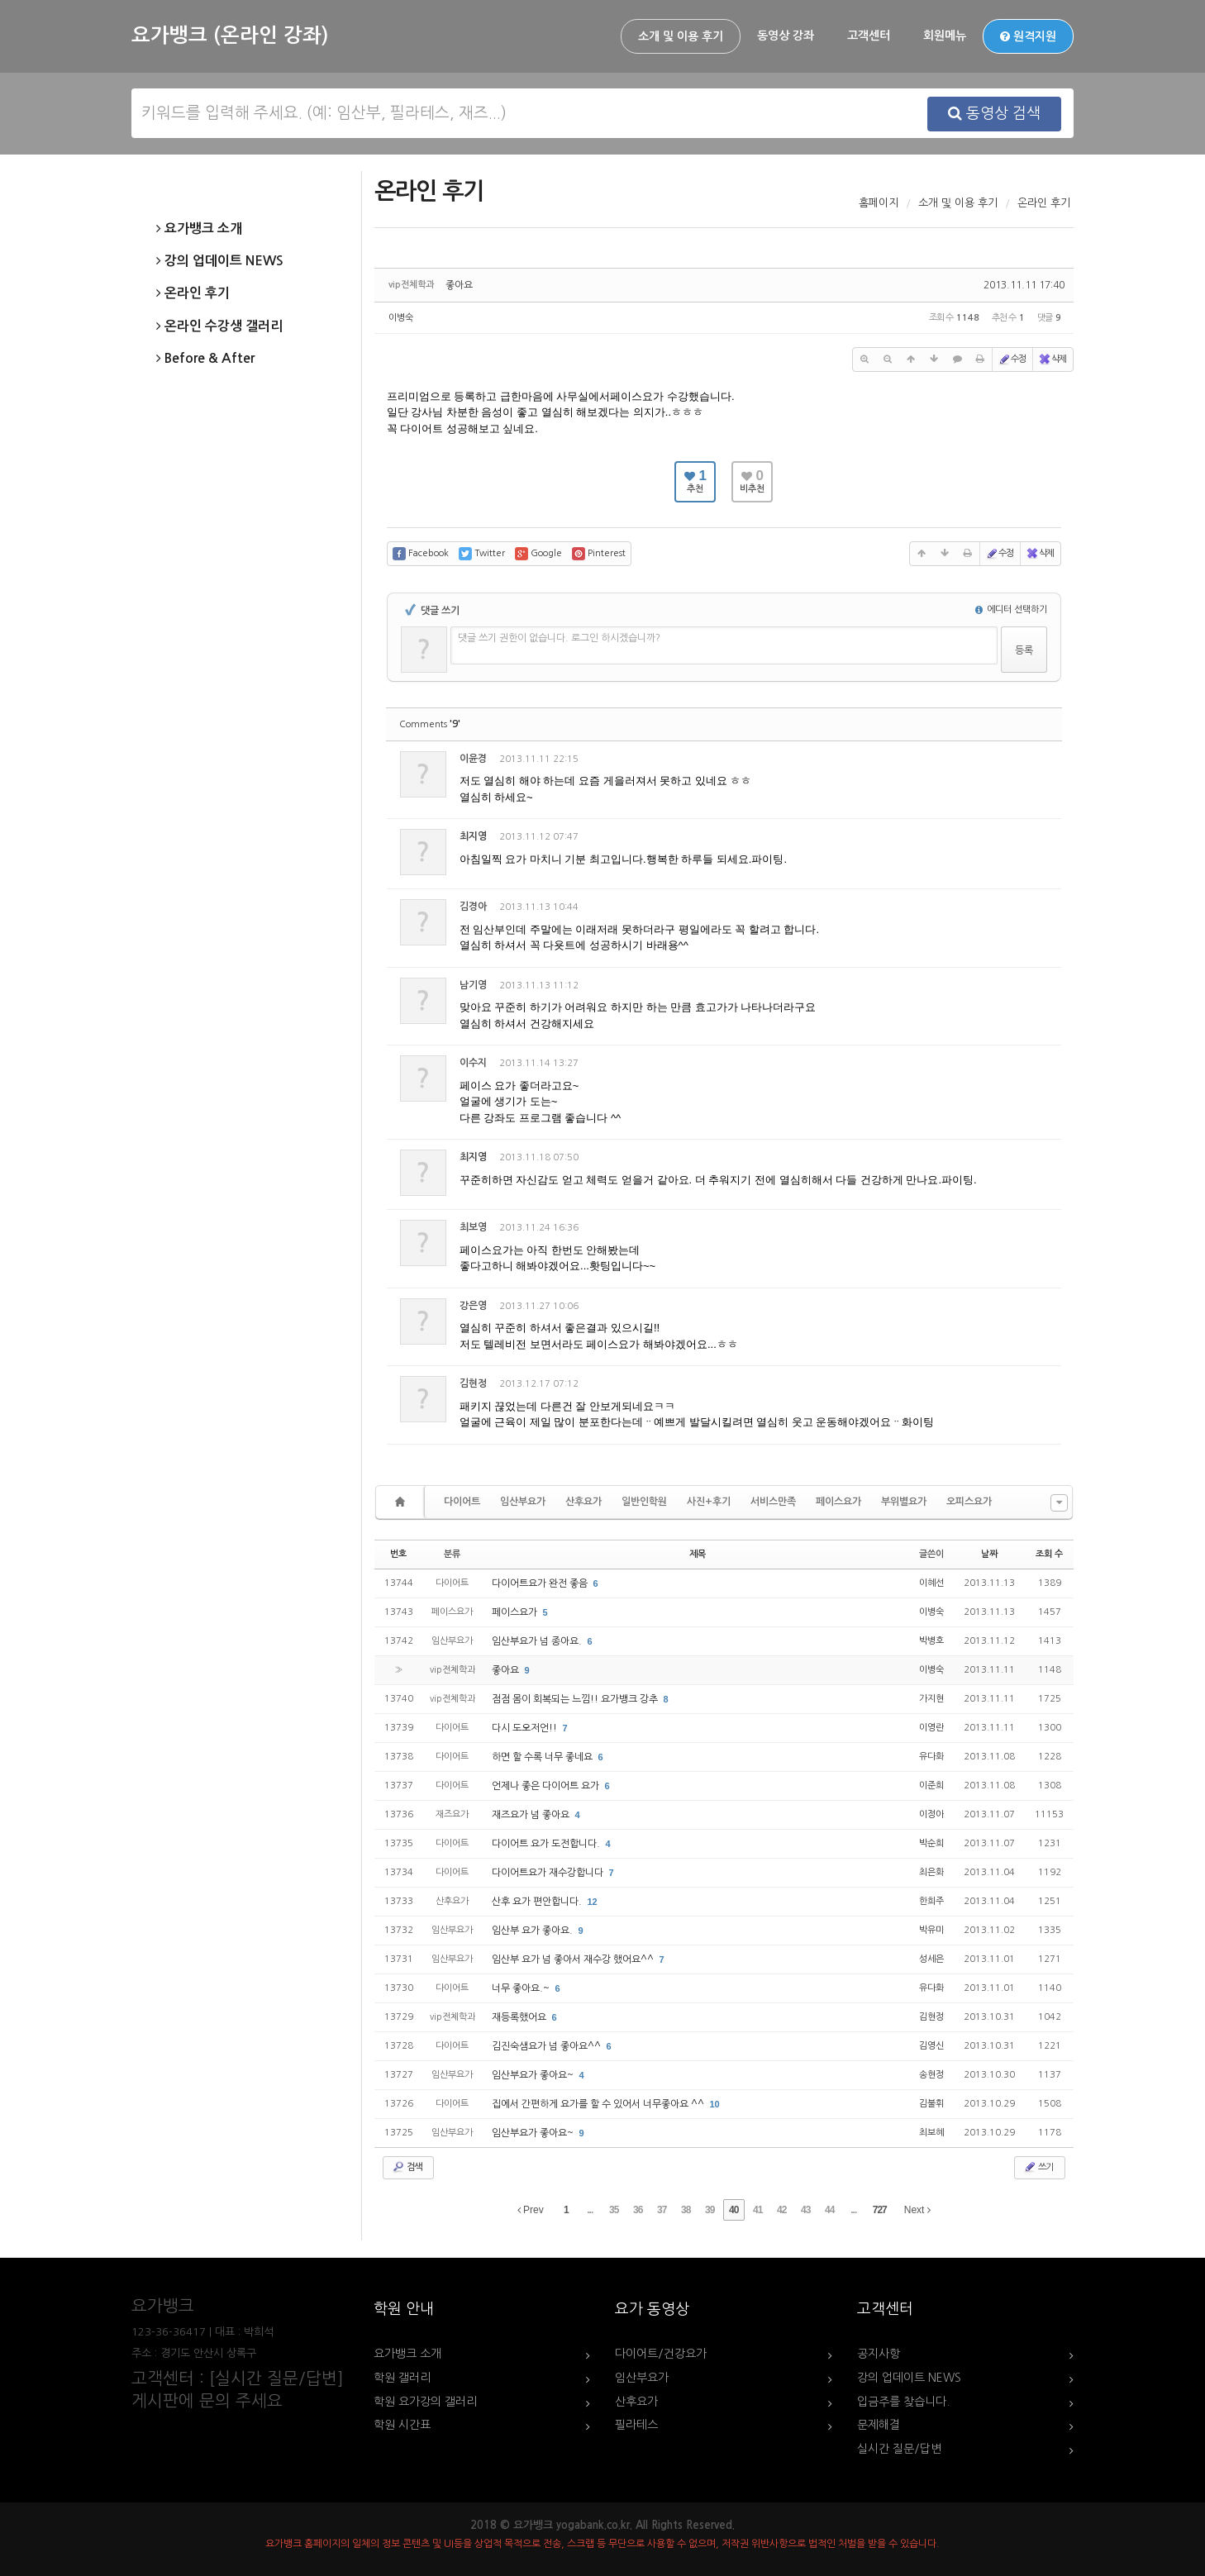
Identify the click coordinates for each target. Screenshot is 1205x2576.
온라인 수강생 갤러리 (219, 326)
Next (917, 2210)
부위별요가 (903, 1502)
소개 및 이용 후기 (680, 36)
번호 (398, 1554)
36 (637, 2210)
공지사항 (878, 2353)
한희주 (931, 1901)
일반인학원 (644, 1502)
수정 (1012, 359)
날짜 (989, 1554)
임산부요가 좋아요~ (534, 2075)
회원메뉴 (944, 35)
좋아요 (459, 285)
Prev (530, 2210)
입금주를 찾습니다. (903, 2401)
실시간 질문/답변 (899, 2449)
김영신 (931, 2045)
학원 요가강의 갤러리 (425, 2401)
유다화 (931, 1756)
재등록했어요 (520, 2017)
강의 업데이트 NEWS (219, 261)
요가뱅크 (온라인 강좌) (229, 35)
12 (593, 1902)
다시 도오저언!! (526, 1728)
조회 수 (1049, 1554)
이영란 (931, 1727)
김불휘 (931, 2103)
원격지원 (1028, 36)
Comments (429, 724)
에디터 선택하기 (1011, 609)
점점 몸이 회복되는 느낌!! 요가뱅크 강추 (576, 1699)
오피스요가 (969, 1502)
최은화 (931, 1872)
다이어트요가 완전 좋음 (541, 1583)
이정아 (931, 1814)
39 (709, 2210)
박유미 (931, 1930)
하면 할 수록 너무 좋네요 (543, 1757)
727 (880, 2210)
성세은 (931, 1959)
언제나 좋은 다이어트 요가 (547, 1786)
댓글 (1037, 761)
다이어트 (462, 1502)
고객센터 (868, 35)
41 (757, 2210)
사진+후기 (709, 1502)
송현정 (931, 2074)
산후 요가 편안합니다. (538, 1902)
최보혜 (931, 2132)
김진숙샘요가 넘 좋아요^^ (547, 2046)
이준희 (931, 1785)
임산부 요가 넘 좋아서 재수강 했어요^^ (574, 1959)
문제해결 (878, 2425)
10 (715, 2104)
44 (829, 2210)
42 (781, 2210)
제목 (697, 1554)
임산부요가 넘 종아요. (538, 1641)
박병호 (931, 1640)
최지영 (473, 836)
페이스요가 (838, 1502)
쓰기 (1038, 2167)
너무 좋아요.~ (522, 1988)
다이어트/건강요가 (661, 2353)
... (590, 2210)
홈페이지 (878, 203)
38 (685, 2210)
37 (661, 2210)
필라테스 (636, 2425)
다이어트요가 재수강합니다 (549, 1873)
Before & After (205, 358)
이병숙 (400, 317)
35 (613, 2210)
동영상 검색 (994, 113)
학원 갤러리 (402, 2377)
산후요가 (583, 1502)
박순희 (931, 1843)
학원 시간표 (402, 2425)
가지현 (931, 1698)
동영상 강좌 (785, 35)
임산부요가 (522, 1502)
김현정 (931, 2016)
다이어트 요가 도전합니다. (547, 1844)
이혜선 (931, 1583)
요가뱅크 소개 (199, 229)
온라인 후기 (193, 293)
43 (805, 2210)
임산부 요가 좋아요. (533, 1931)
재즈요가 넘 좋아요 (532, 1815)
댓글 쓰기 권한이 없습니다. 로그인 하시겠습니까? (559, 638)
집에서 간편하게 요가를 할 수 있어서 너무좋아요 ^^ (599, 2104)
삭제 (1052, 359)
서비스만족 (773, 1502)
